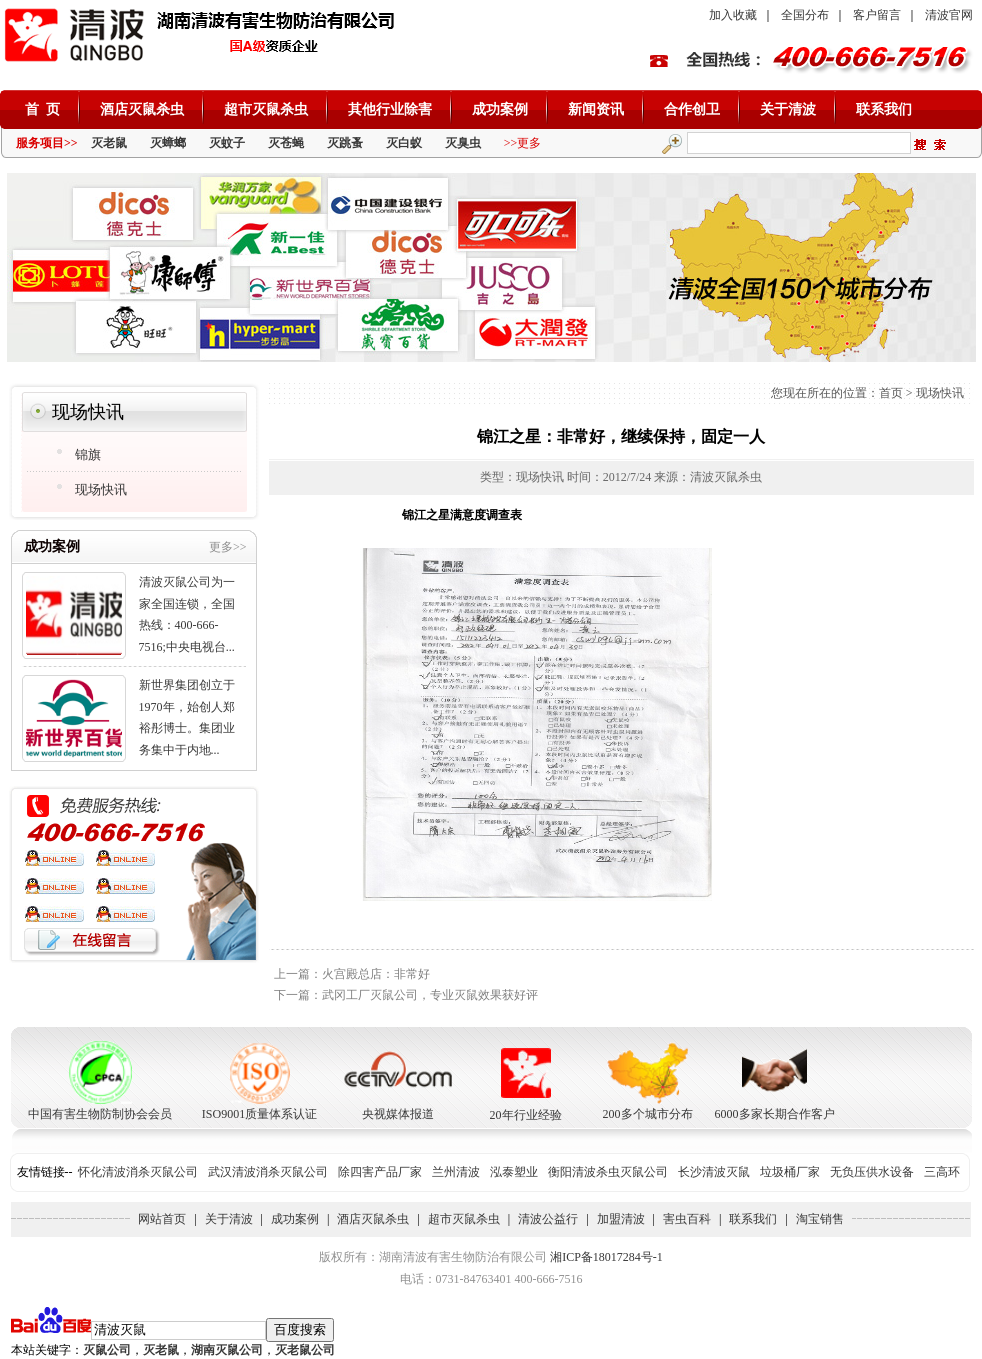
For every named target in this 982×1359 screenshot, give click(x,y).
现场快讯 (940, 393)
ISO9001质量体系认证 (259, 1114)
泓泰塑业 (514, 1172)
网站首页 (162, 1219)
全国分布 (805, 15)
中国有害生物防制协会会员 (100, 1114)
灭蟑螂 (168, 143)
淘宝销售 (820, 1219)
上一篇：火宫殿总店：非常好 (352, 974)
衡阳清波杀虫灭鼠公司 (608, 1172)
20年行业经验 (526, 1115)
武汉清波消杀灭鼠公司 (268, 1172)
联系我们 (884, 109)
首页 (891, 393)
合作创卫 (692, 109)
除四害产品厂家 (380, 1172)
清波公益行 (548, 1219)
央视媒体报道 (398, 1114)
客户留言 (877, 15)
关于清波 (788, 109)
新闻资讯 (596, 109)
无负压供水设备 (872, 1172)
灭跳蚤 (345, 143)
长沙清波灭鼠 (714, 1172)
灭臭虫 (463, 143)
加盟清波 (621, 1219)
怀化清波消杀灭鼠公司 (138, 1172)
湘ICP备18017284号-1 (606, 1257)
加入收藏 (733, 15)
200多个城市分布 (648, 1114)
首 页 (42, 109)
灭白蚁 (404, 143)
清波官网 (949, 15)
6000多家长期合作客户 (775, 1114)
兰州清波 (456, 1172)
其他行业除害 (390, 109)
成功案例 (500, 109)
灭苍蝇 (286, 143)
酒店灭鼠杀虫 (142, 109)
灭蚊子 (227, 143)
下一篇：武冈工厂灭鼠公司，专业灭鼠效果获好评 (406, 995)
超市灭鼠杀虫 (266, 109)
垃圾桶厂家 (790, 1172)
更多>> (228, 547)
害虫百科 (687, 1219)
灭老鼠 (109, 143)
